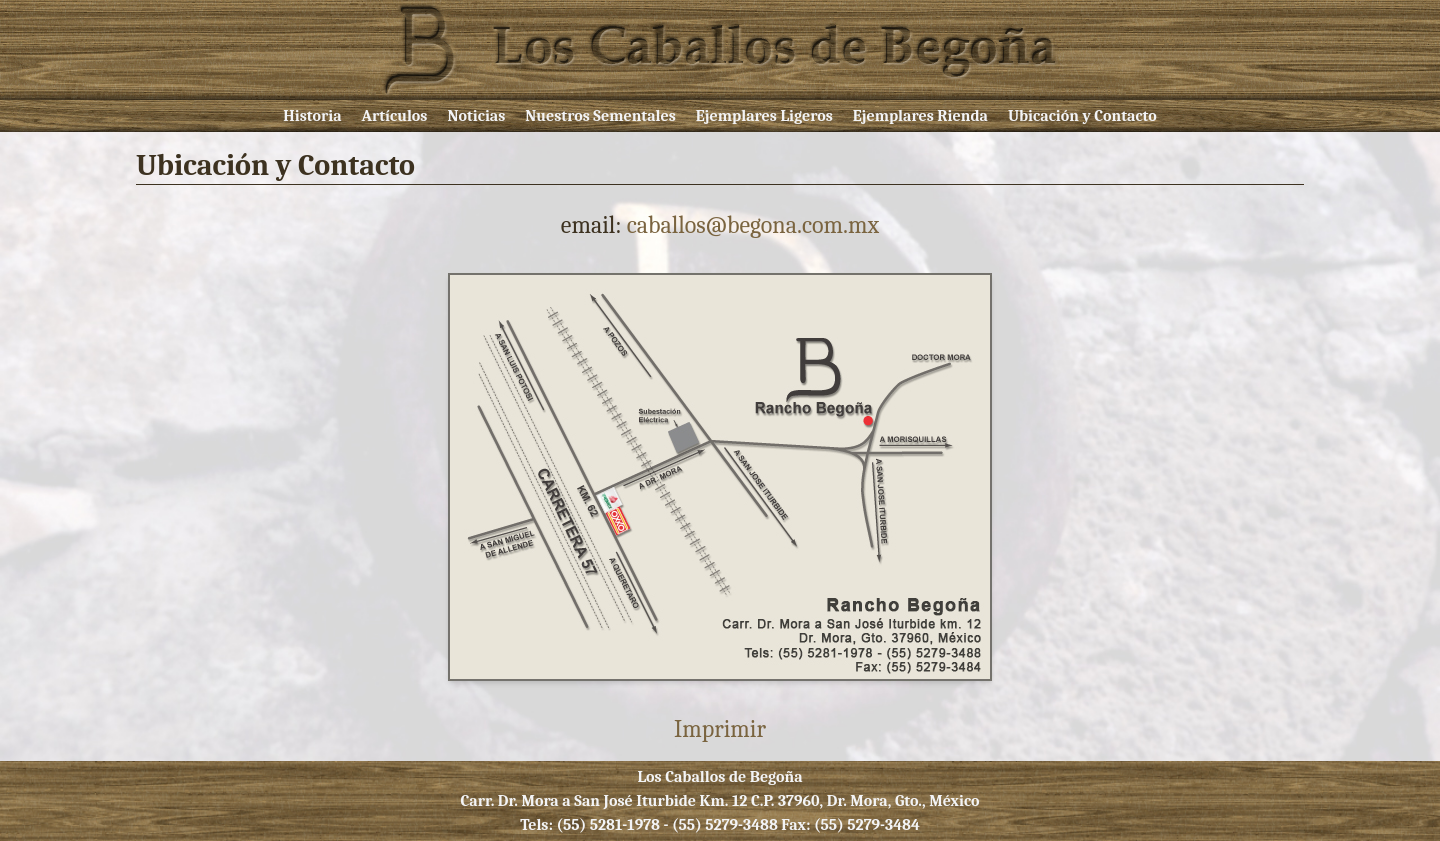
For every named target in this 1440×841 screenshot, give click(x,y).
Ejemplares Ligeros (764, 116)
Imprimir (720, 729)
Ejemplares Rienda (920, 116)
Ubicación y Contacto (1082, 116)
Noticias (476, 116)
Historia (312, 116)
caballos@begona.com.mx (753, 225)
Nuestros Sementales (600, 116)
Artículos (395, 116)
